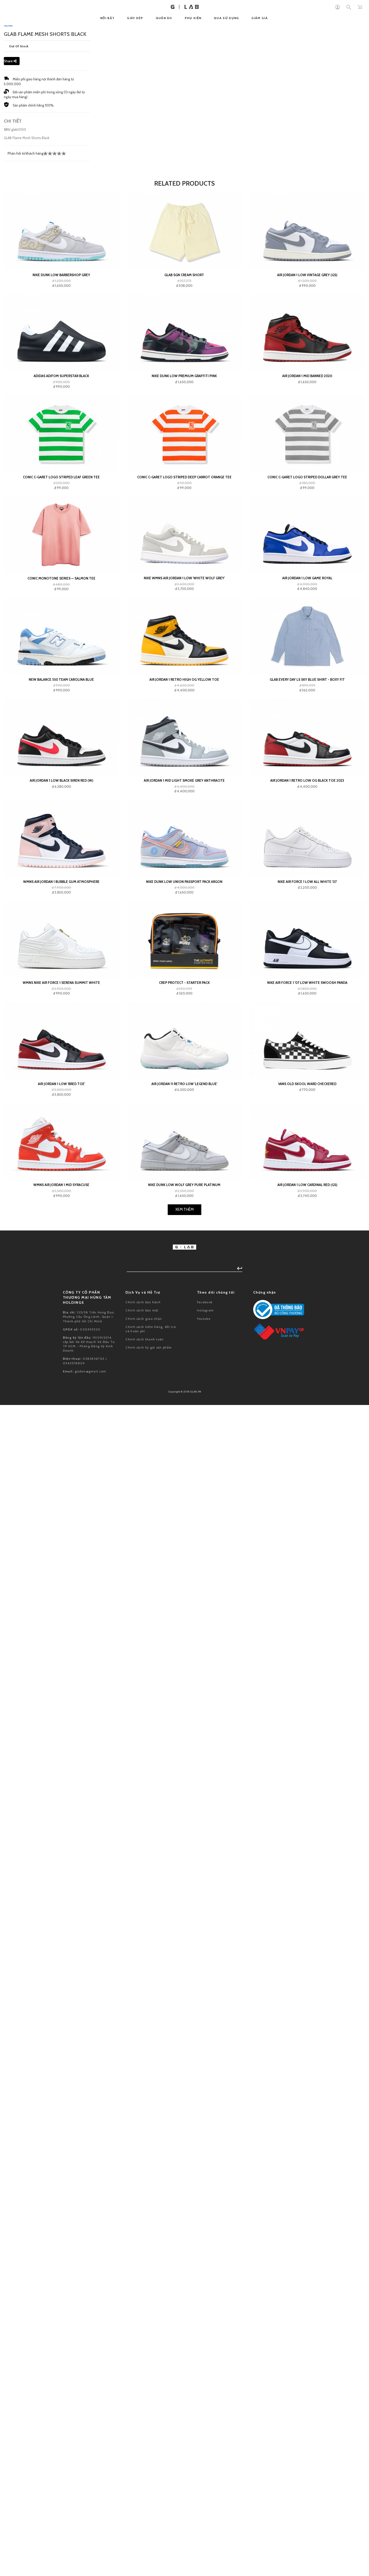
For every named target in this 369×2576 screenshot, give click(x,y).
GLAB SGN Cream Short (184, 1638)
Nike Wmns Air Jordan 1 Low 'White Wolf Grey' (184, 1941)
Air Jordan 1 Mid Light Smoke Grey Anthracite (184, 2143)
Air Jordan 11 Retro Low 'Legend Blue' (184, 2447)
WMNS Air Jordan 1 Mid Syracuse (61, 2548)
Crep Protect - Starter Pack (184, 2346)
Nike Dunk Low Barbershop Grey (61, 1638)
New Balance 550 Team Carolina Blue (61, 2042)
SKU (7, 1492)
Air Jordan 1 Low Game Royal (307, 1941)
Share (10, 1424)
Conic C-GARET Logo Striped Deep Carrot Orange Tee (184, 1840)
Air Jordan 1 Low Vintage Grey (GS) (307, 1638)
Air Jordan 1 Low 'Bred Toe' (61, 2447)
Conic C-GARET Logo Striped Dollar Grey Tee (307, 1840)
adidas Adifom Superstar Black (61, 1739)
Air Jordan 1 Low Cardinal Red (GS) (307, 2548)
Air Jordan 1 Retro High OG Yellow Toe (184, 2042)
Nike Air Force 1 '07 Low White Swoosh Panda (307, 2346)
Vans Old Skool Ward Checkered (307, 2447)
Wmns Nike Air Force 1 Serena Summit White (61, 2346)
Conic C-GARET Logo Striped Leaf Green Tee (61, 1840)
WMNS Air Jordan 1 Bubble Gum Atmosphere (61, 2245)
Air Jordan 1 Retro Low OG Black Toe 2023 (307, 2143)
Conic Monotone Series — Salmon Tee (61, 1941)
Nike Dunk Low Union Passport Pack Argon (184, 2245)
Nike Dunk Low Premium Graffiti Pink (184, 1739)
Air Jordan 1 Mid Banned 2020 (307, 1739)
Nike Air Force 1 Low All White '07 (307, 2245)
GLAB (8, 1388)
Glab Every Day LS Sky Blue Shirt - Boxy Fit (307, 2042)
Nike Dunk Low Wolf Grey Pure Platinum (184, 2548)
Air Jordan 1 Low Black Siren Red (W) (61, 2143)
